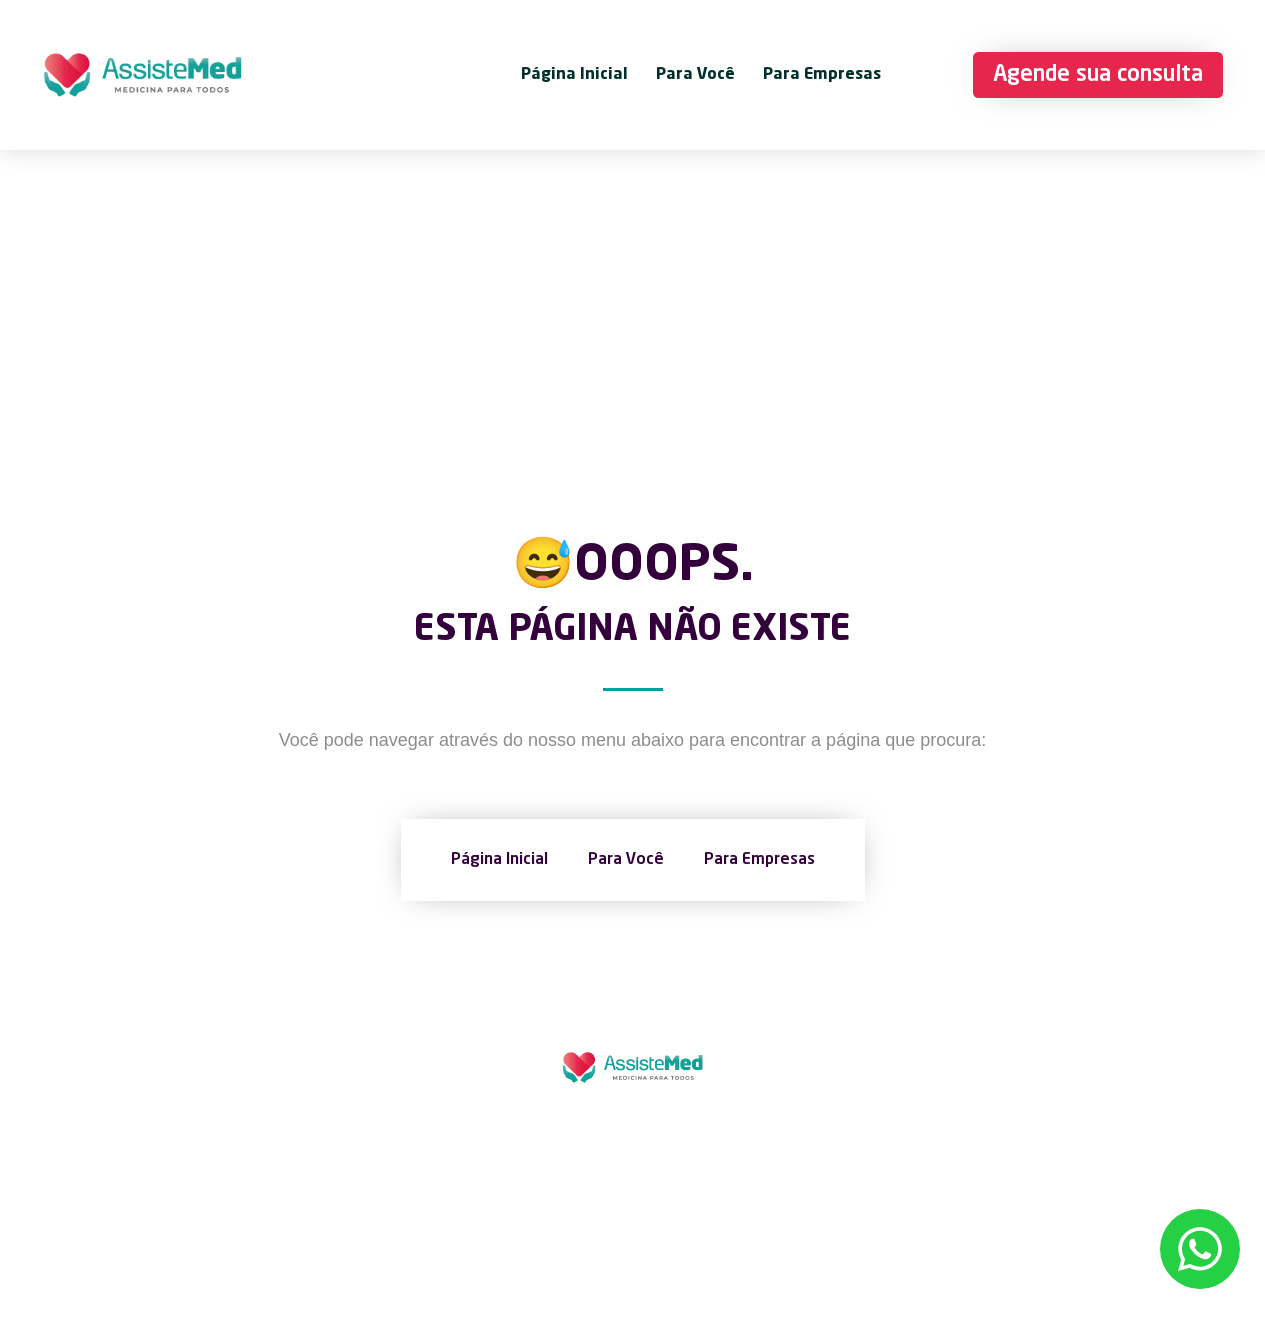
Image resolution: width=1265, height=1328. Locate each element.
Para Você (695, 75)
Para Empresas (822, 75)
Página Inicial (574, 75)
